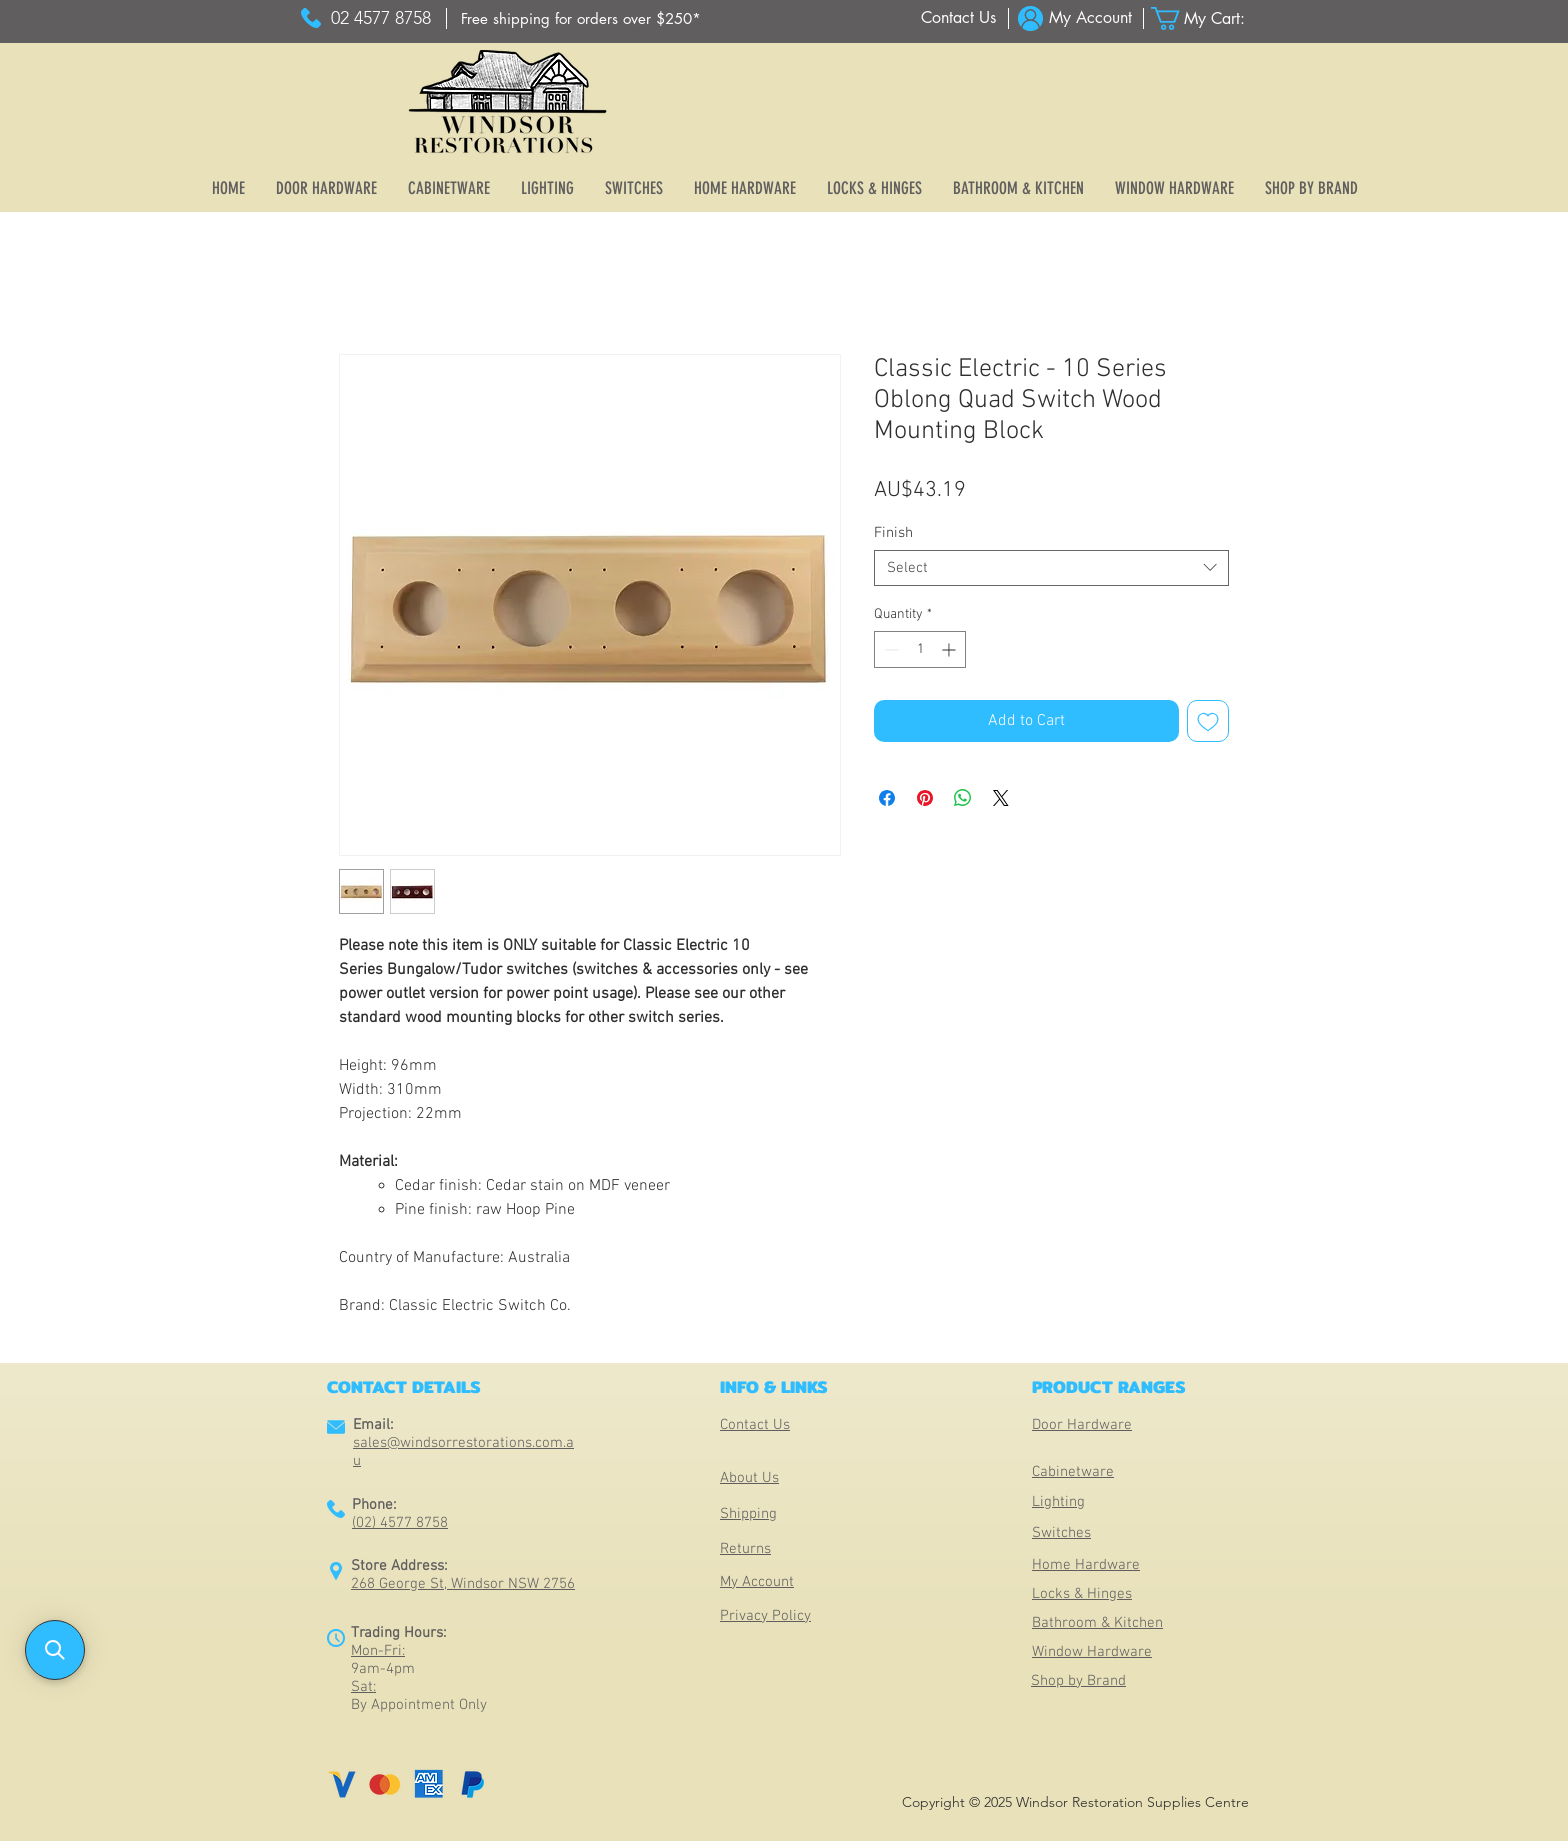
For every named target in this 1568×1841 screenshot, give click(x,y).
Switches (1061, 1533)
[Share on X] (1001, 798)
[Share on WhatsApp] (963, 798)
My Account (757, 1582)
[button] (1210, 18)
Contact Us (755, 1425)
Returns (745, 1549)
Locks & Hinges (1082, 1594)
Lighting (1058, 1502)
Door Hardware (1082, 1425)
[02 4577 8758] (380, 18)
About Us (749, 1478)
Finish (893, 533)
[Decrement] (889, 649)
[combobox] (1051, 568)
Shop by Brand (1078, 1681)
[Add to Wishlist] (1208, 721)
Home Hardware (1086, 1565)
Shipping (748, 1514)
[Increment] (950, 649)
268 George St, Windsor (429, 1584)
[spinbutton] (920, 649)
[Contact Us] (958, 18)
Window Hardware (1092, 1652)
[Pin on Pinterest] (925, 798)
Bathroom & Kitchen (1097, 1623)
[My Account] (1090, 18)
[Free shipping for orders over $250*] (580, 18)
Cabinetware (1073, 1472)
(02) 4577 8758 (400, 1523)
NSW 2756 (541, 1584)
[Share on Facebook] (887, 798)
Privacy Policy (765, 1616)
